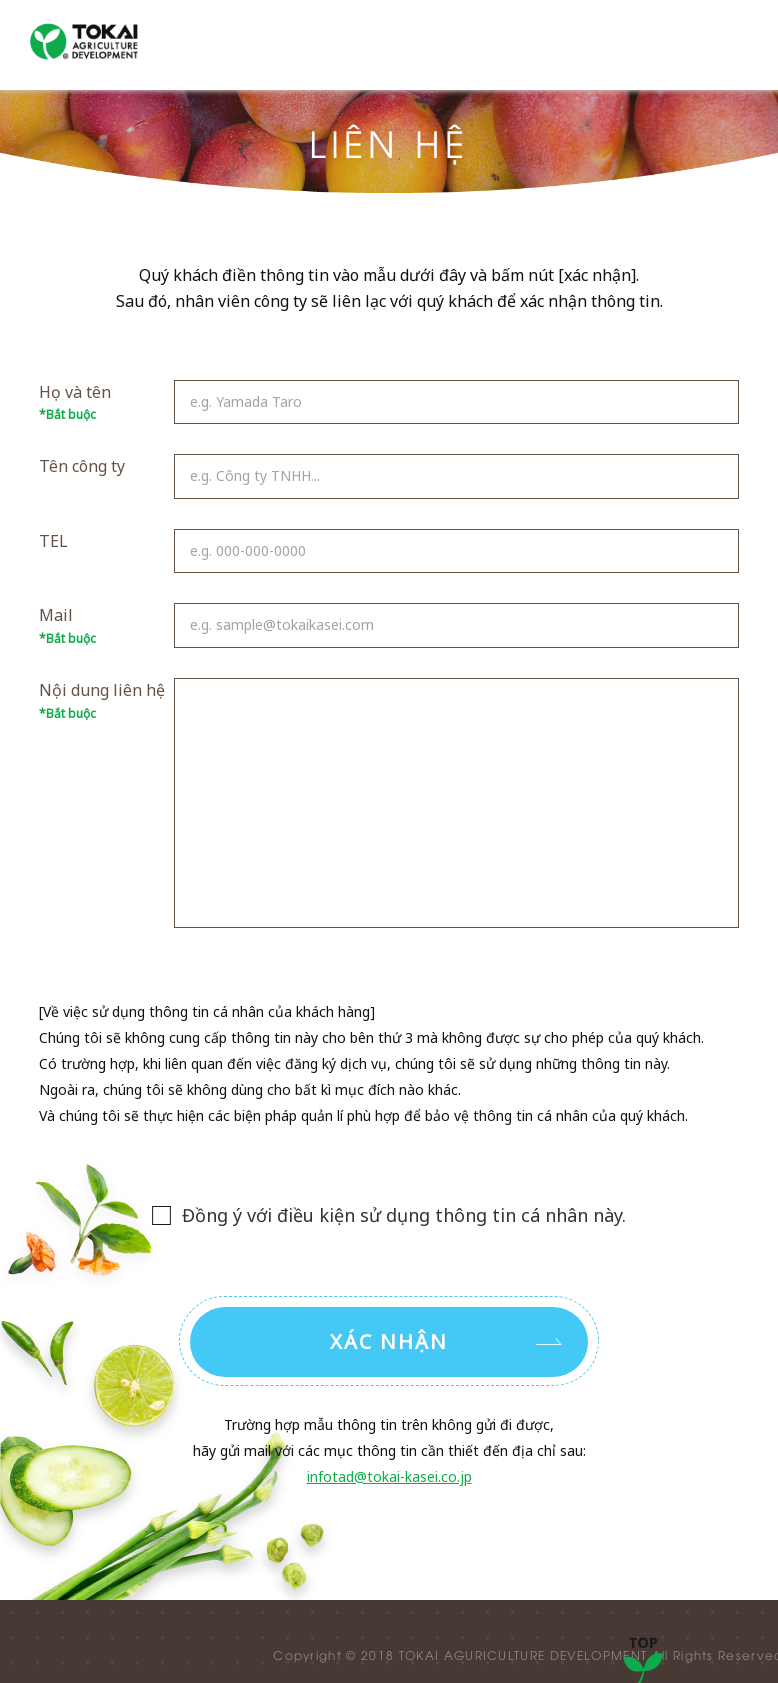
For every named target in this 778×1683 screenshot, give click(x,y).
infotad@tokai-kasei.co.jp (389, 1476)
